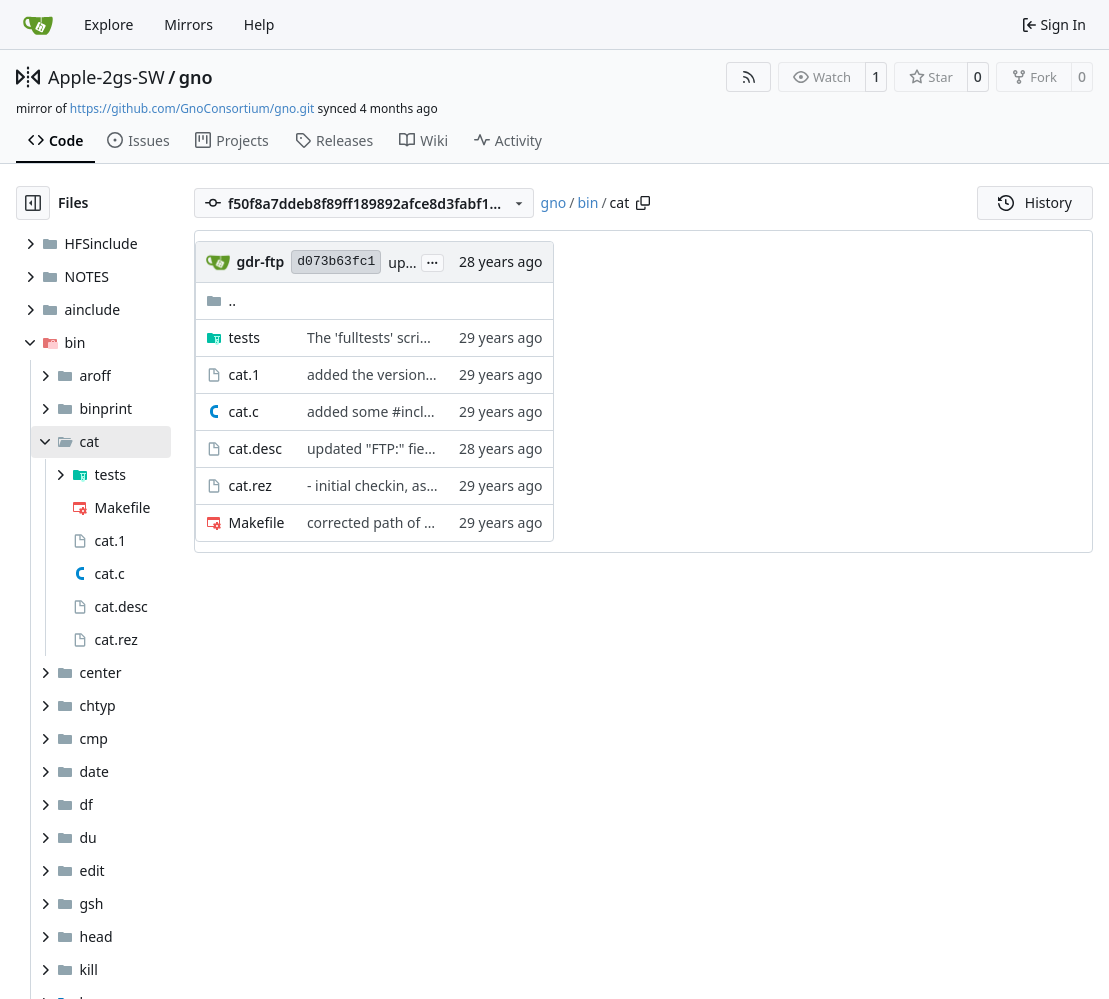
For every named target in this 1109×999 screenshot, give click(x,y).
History (1035, 202)
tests (244, 337)
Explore (108, 24)
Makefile (257, 522)
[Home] (38, 25)
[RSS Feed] (749, 77)
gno (196, 77)
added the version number (394, 374)
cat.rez (250, 485)
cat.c (244, 411)
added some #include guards (402, 411)
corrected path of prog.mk (393, 522)
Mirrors (188, 24)
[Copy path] (643, 203)
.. (221, 300)
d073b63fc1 (336, 261)
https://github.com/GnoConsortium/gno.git (192, 108)
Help (259, 24)
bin (588, 202)
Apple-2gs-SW (106, 77)
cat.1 (244, 374)
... (433, 261)
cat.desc (255, 448)
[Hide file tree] (33, 203)
